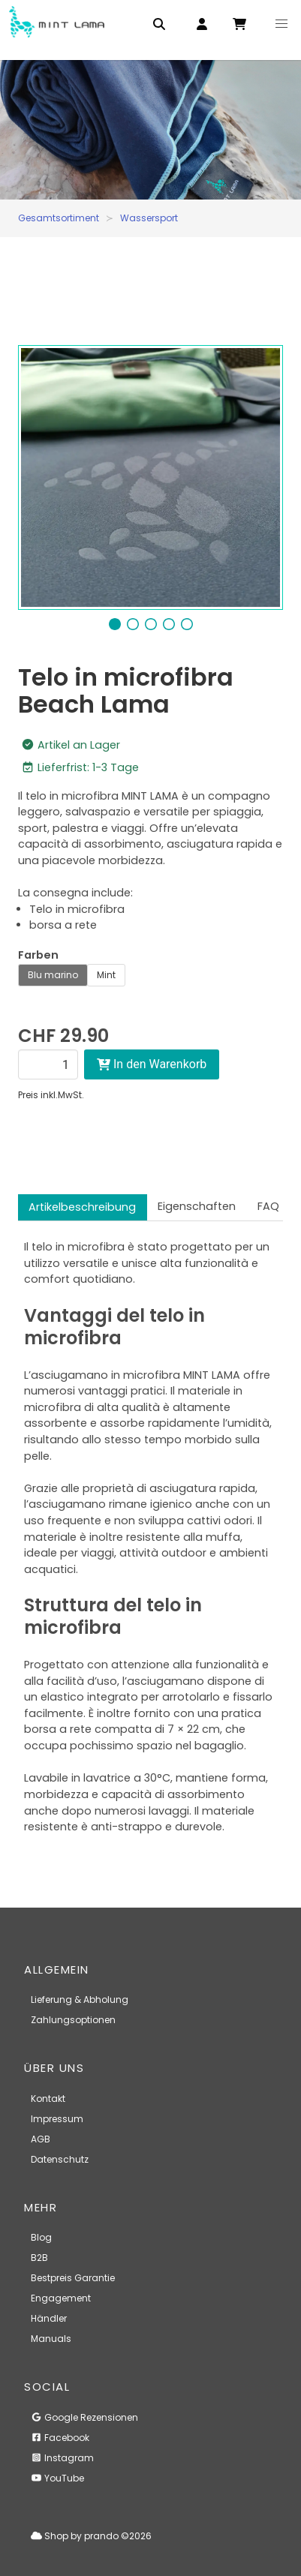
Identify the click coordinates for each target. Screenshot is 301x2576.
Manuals (51, 2338)
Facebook (60, 2437)
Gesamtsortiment (58, 218)
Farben (38, 954)
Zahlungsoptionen (73, 2019)
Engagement (61, 2298)
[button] (281, 24)
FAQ (268, 1206)
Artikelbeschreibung (82, 1206)
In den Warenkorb (151, 1064)
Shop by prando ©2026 (91, 2535)
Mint (106, 974)
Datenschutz (60, 2159)
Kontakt (48, 2098)
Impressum (57, 2118)
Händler (49, 2318)
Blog (41, 2237)
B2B (39, 2257)
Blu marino (53, 974)
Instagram (62, 2457)
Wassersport (149, 218)
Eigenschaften (197, 1206)
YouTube (57, 2478)
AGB (40, 2139)
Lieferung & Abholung (79, 1999)
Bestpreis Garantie (73, 2277)
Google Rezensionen (84, 2417)
